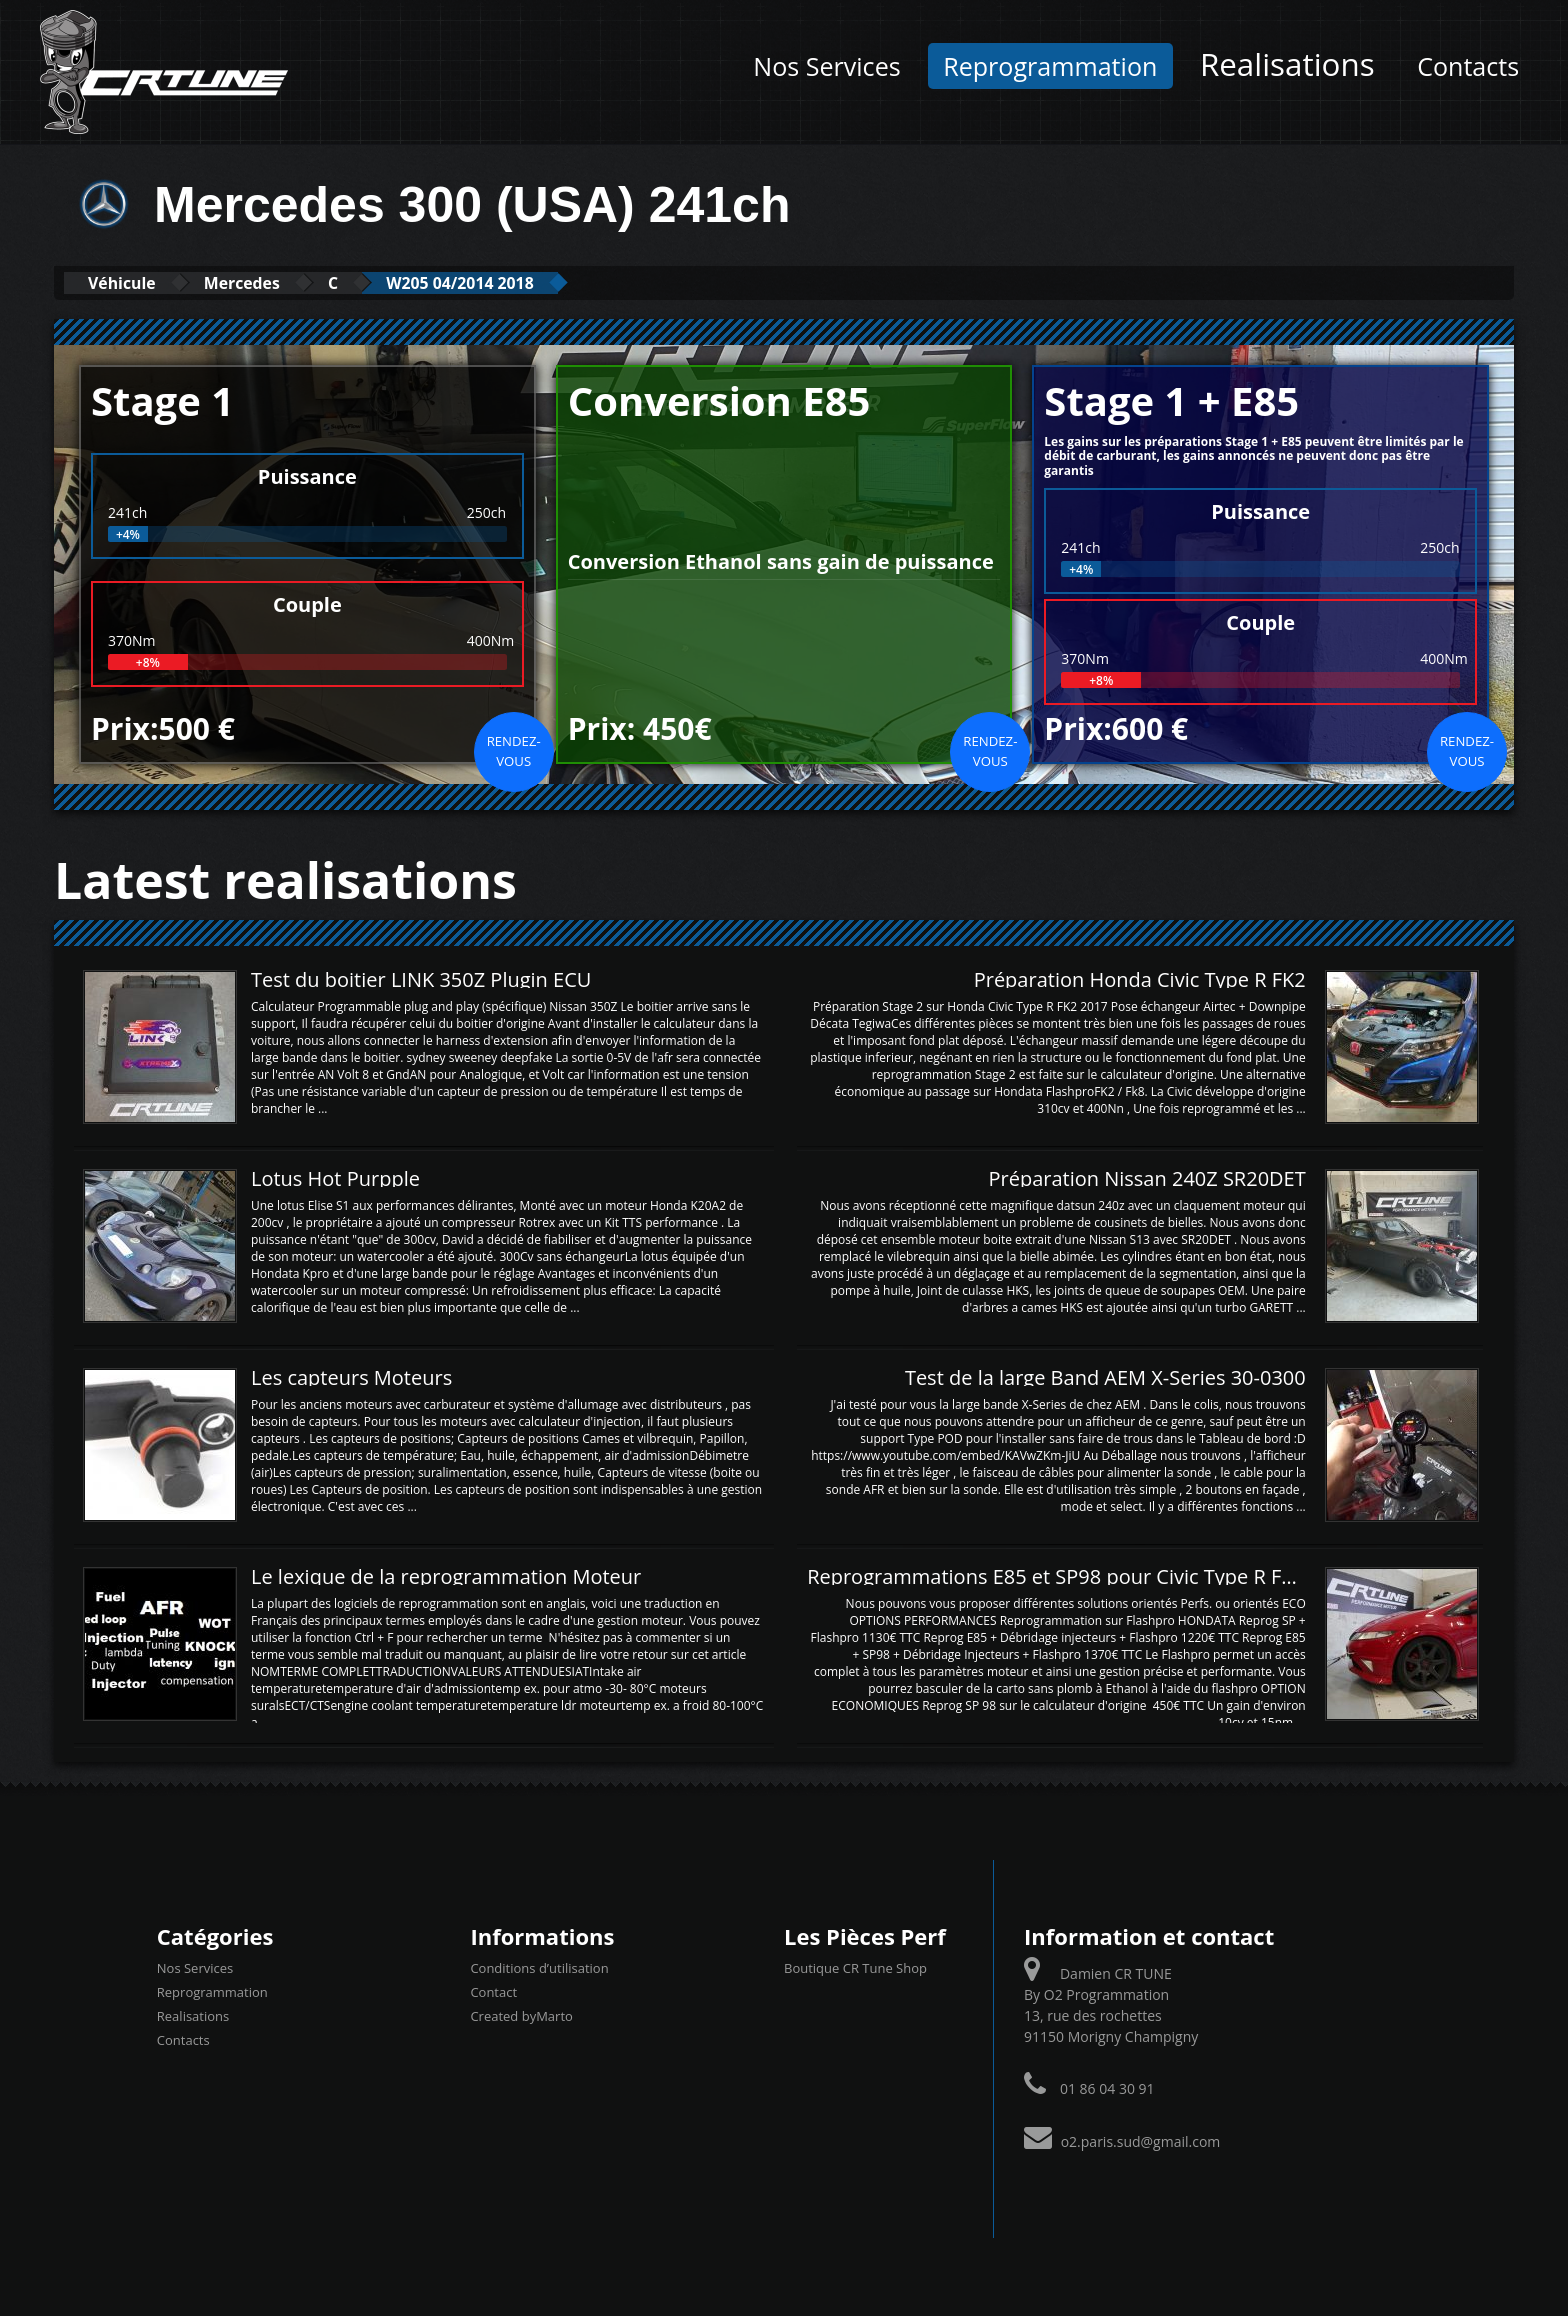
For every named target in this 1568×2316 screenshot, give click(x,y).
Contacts (1468, 66)
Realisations (1287, 63)
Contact (493, 1991)
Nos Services (826, 66)
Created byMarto (521, 2015)
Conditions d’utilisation (539, 1967)
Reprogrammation (1050, 66)
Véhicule (130, 282)
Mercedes (268, 282)
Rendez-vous (514, 750)
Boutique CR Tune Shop (855, 1967)
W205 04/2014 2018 (518, 282)
